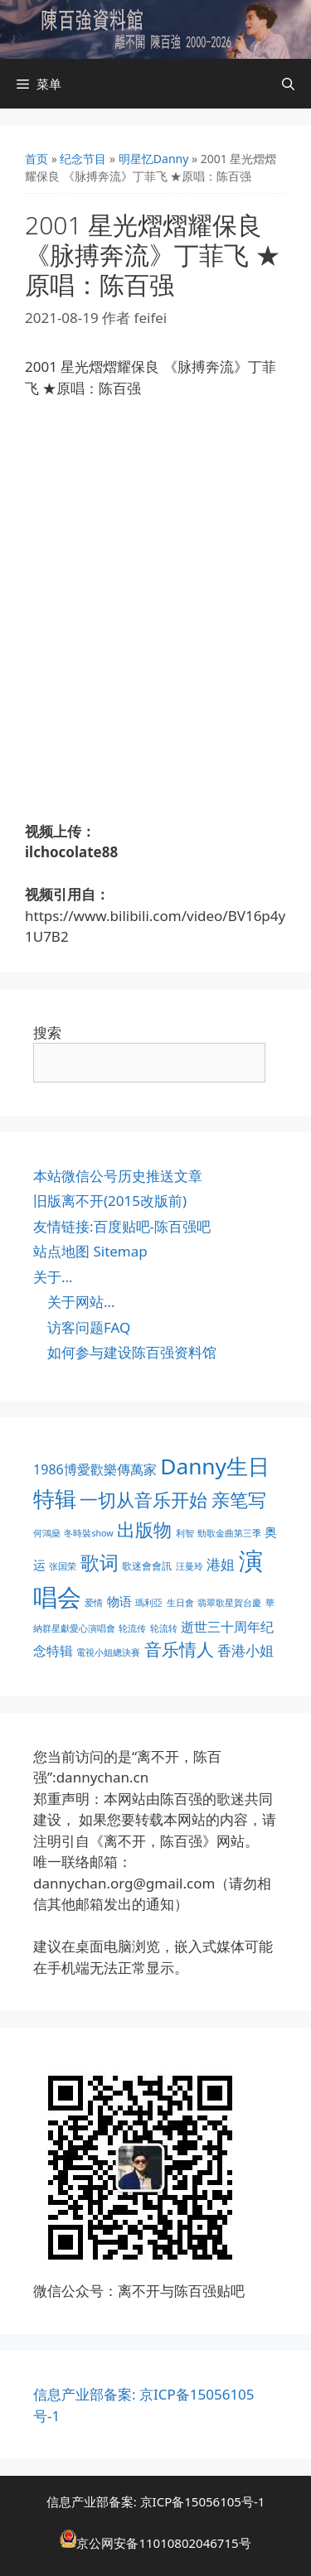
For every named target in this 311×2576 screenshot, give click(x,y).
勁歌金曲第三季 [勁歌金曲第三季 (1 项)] (229, 1533)
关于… (52, 1276)
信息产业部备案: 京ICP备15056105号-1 (155, 2501)
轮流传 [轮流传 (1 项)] (132, 1628)
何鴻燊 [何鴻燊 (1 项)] (47, 1533)
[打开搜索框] (288, 84)
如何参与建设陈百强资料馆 (131, 1352)
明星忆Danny (154, 158)
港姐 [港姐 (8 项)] (221, 1564)
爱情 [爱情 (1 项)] (94, 1603)
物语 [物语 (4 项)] (119, 1601)
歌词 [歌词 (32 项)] (99, 1562)
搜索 (47, 1032)
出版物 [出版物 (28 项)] (144, 1529)
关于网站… (80, 1301)
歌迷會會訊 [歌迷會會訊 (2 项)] (147, 1566)
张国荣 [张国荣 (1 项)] (62, 1566)
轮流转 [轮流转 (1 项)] (163, 1628)
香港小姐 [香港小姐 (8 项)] (245, 1650)
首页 (36, 158)
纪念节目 (83, 158)
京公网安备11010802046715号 (163, 2543)
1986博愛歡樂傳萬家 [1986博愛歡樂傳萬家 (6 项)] (95, 1469)
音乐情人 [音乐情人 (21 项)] (179, 1649)
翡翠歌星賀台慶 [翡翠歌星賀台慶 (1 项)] (229, 1603)
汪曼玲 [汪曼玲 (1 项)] (189, 1566)
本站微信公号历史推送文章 (117, 1175)
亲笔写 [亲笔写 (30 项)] (238, 1499)
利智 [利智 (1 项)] (185, 1533)
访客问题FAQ (88, 1327)
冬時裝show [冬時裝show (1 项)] (88, 1533)
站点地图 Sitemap (90, 1251)
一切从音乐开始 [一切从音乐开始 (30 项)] (143, 1499)
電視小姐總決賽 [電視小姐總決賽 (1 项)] (108, 1652)
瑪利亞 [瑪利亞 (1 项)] (149, 1603)
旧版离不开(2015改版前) (110, 1200)
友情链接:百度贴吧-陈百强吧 (122, 1226)
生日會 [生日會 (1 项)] (180, 1603)
